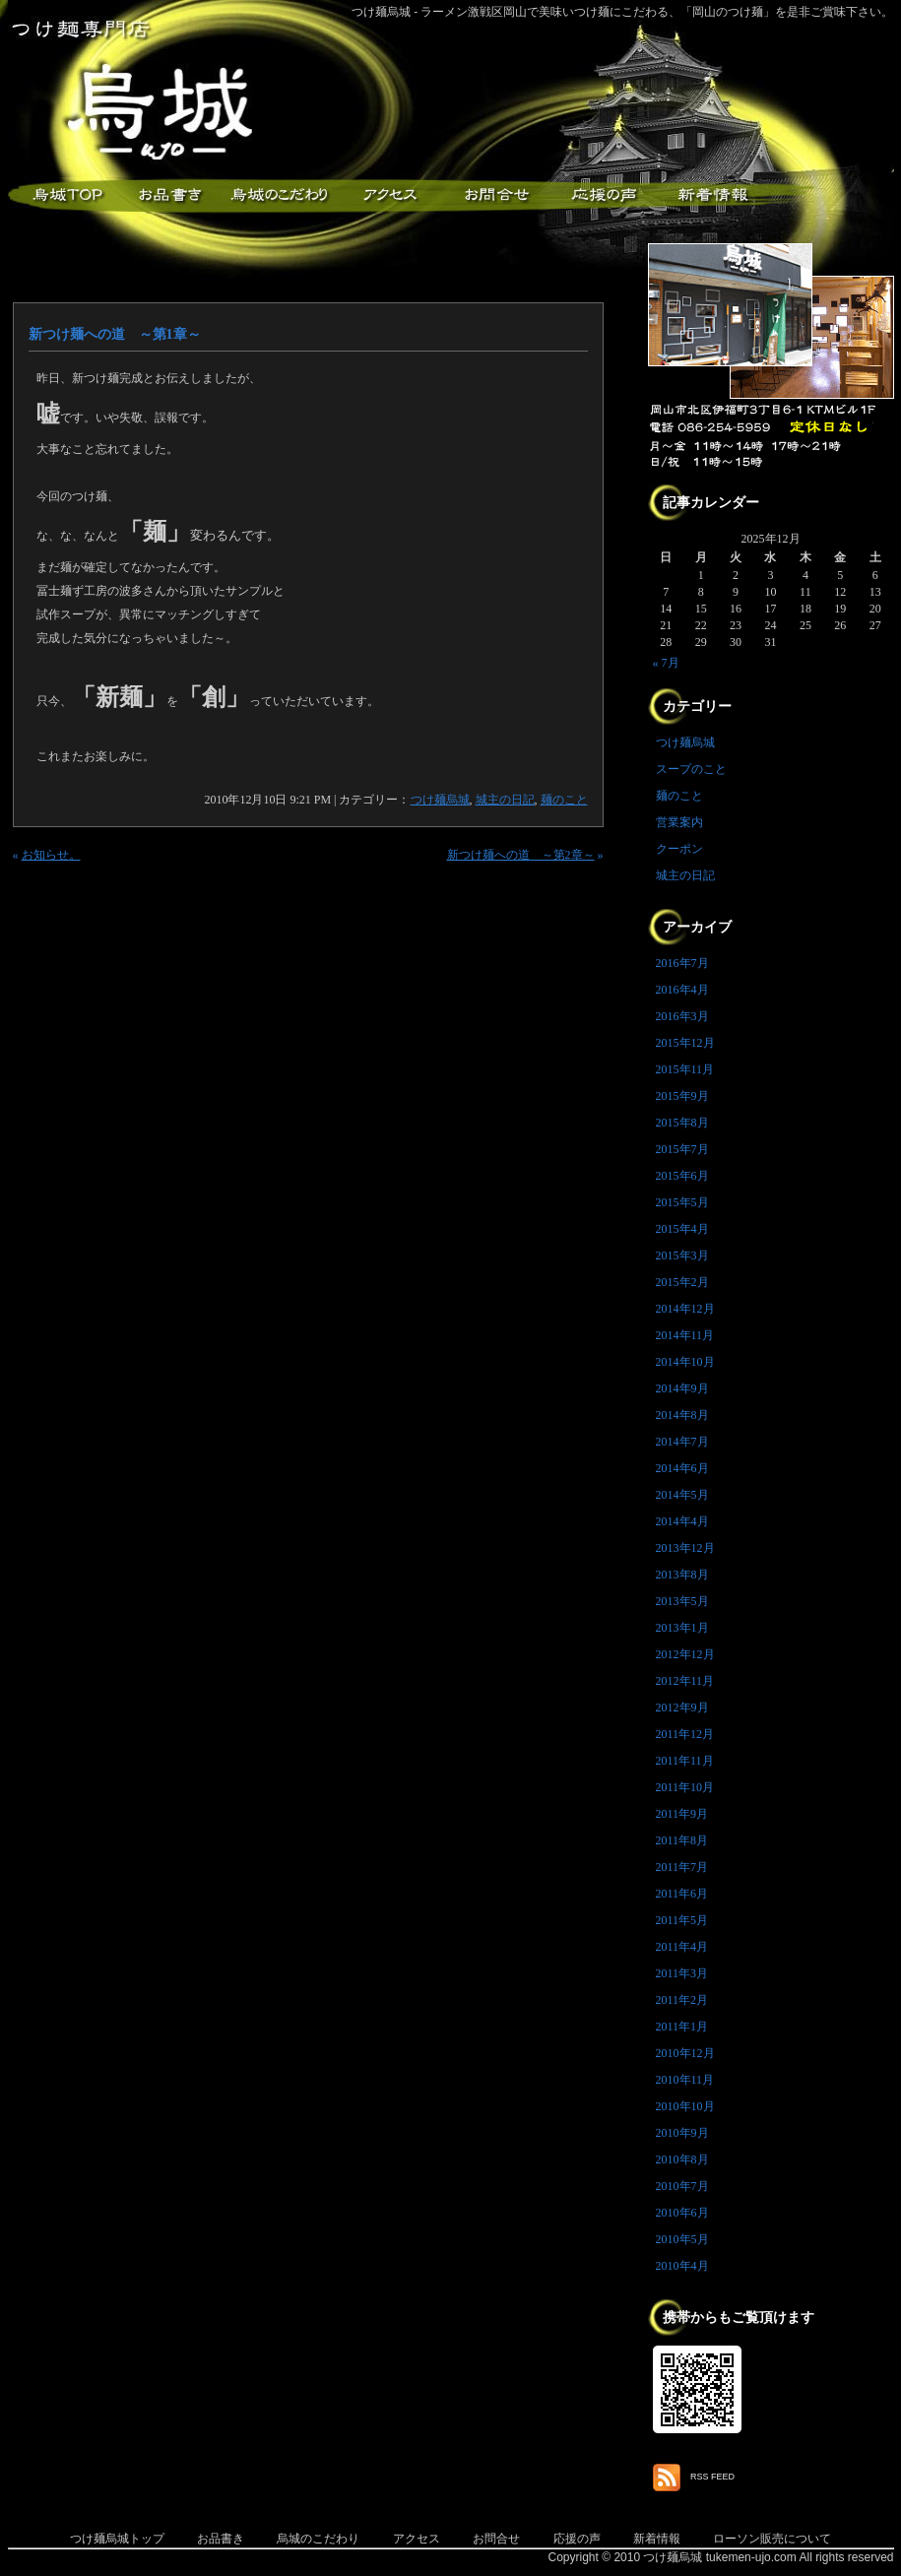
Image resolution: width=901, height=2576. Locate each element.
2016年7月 (682, 963)
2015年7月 (682, 1149)
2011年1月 (682, 2026)
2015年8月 (682, 1122)
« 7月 (666, 663)
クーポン (679, 849)
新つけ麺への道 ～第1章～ (115, 334)
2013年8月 (682, 1574)
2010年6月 (682, 2213)
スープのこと (691, 769)
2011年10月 (685, 1787)
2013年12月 (685, 1548)
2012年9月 (682, 1707)
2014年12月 (685, 1309)
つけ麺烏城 (62, 195)
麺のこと (564, 799)
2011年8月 (682, 1840)
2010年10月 (685, 2106)
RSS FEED (712, 2476)
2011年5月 (682, 1920)
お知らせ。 (51, 855)
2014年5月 (682, 1495)
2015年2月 (682, 1282)
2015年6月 (682, 1176)
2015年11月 (685, 1069)
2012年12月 (685, 1654)
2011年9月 (682, 1814)
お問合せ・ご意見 (495, 195)
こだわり (279, 195)
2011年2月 (682, 2000)
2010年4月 (682, 2266)
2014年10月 (685, 1362)
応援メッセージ (603, 195)
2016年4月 (682, 990)
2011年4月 (682, 1947)
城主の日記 (505, 799)
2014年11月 (685, 1335)
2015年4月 (682, 1229)
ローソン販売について (772, 2538)
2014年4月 (682, 1521)
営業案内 (679, 822)
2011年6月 (682, 1893)
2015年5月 (682, 1202)
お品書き (170, 195)
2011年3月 (682, 1973)
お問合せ (496, 2538)
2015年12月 (685, 1043)
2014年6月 (682, 1468)
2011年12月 (685, 1734)
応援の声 (577, 2538)
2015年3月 (682, 1255)
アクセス (387, 195)
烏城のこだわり (318, 2538)
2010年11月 (685, 2080)
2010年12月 (685, 2053)
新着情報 (712, 195)
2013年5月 (682, 1601)
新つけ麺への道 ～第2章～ (521, 855)
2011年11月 (685, 1761)
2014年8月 (682, 1415)
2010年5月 (682, 2239)
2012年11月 (685, 1681)
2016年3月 (682, 1016)
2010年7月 (682, 2186)
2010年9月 (682, 2133)
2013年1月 (682, 1628)
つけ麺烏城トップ (117, 2538)
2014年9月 (682, 1388)
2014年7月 (682, 1442)
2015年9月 (682, 1096)
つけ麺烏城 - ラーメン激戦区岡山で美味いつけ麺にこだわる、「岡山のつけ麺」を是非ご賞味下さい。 (623, 12)
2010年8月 (682, 2159)
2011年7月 (682, 1867)
